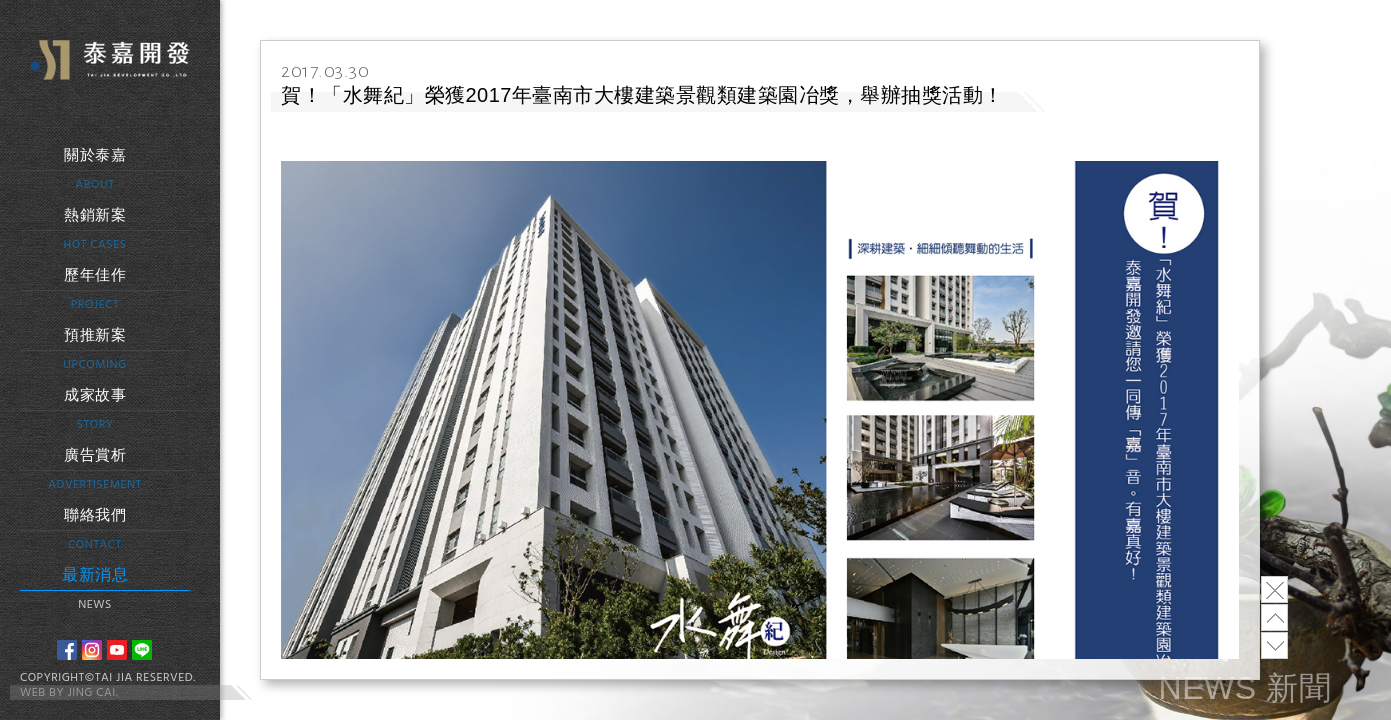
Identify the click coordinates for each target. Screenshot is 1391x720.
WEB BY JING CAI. (69, 693)
